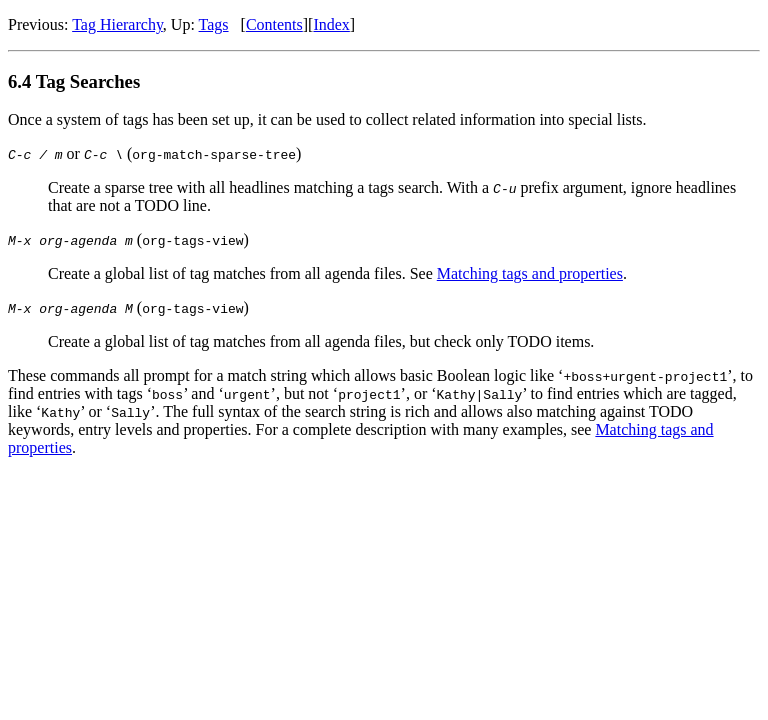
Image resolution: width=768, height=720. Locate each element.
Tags (214, 24)
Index (331, 24)
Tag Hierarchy (117, 24)
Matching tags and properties (530, 273)
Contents (274, 24)
